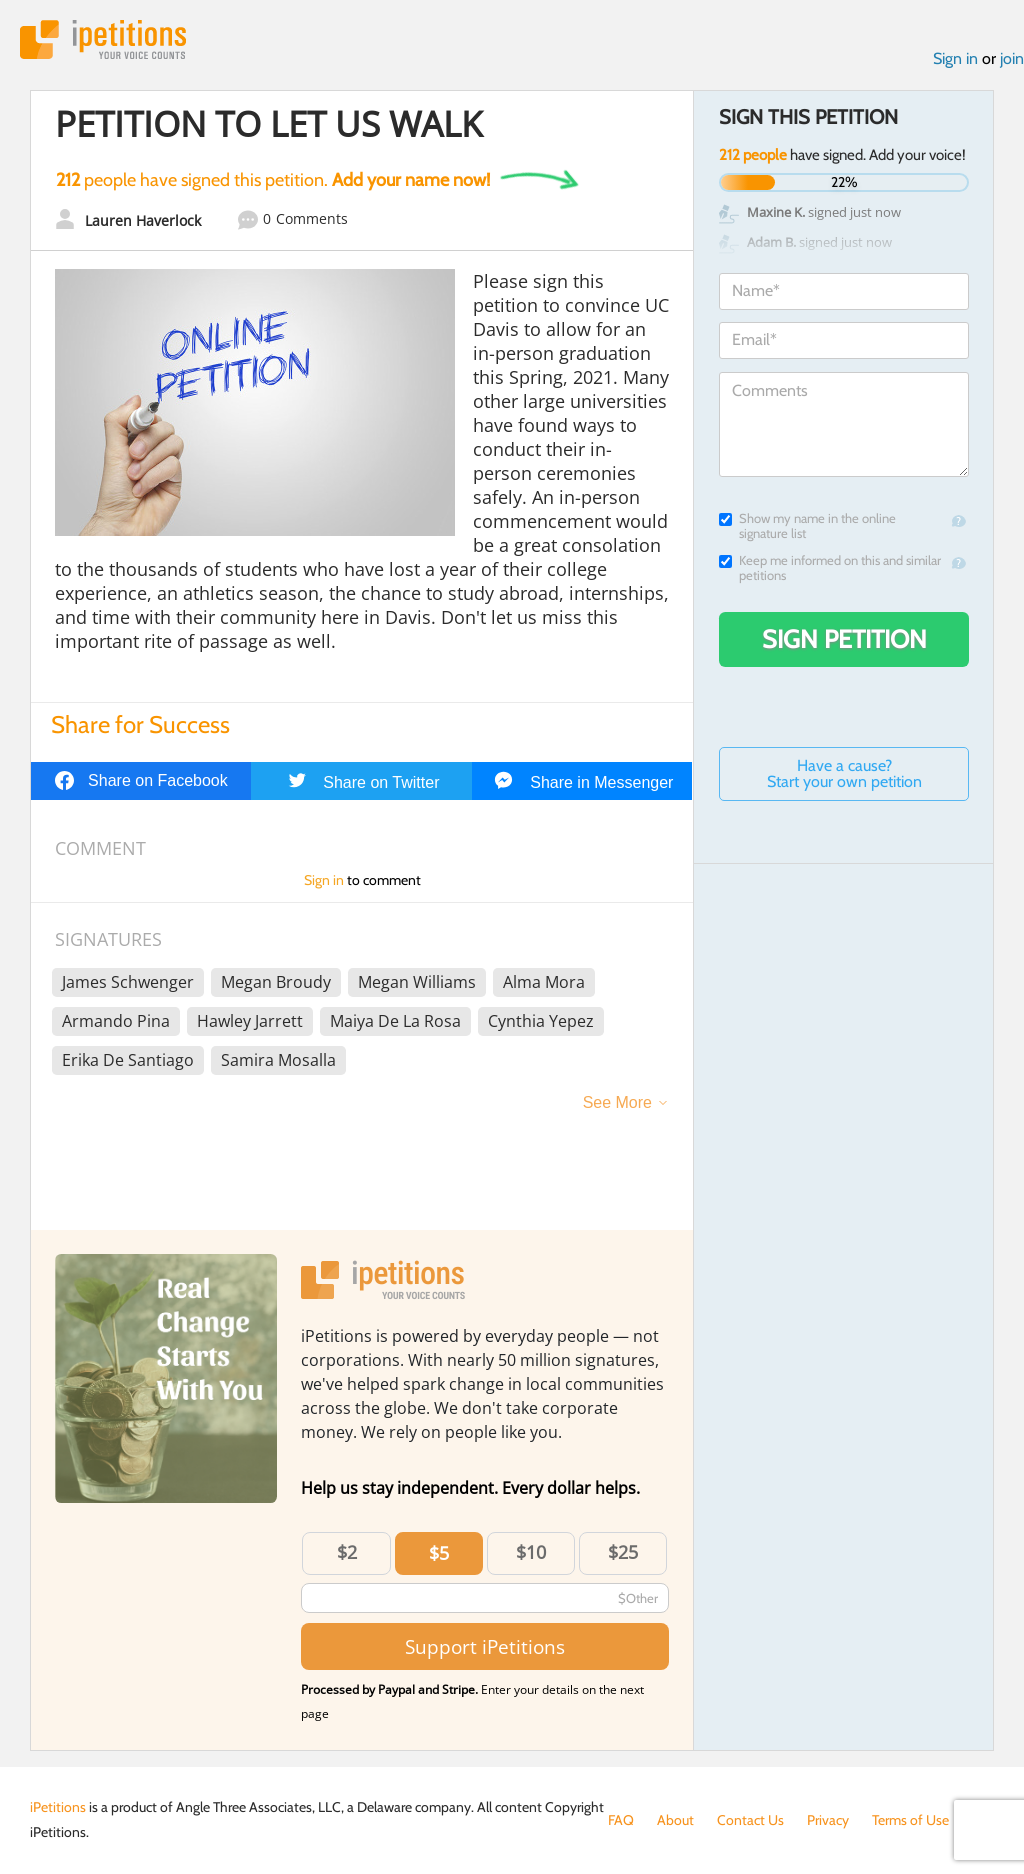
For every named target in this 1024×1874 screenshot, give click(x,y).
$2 (347, 1552)
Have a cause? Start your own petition (844, 773)
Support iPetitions (485, 1646)
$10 (531, 1552)
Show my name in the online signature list (807, 526)
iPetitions (103, 39)
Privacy (828, 1820)
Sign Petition (844, 639)
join (1012, 58)
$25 (623, 1552)
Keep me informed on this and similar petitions (830, 568)
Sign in (955, 58)
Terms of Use (910, 1820)
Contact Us (750, 1820)
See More (617, 1102)
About (675, 1820)
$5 (439, 1553)
